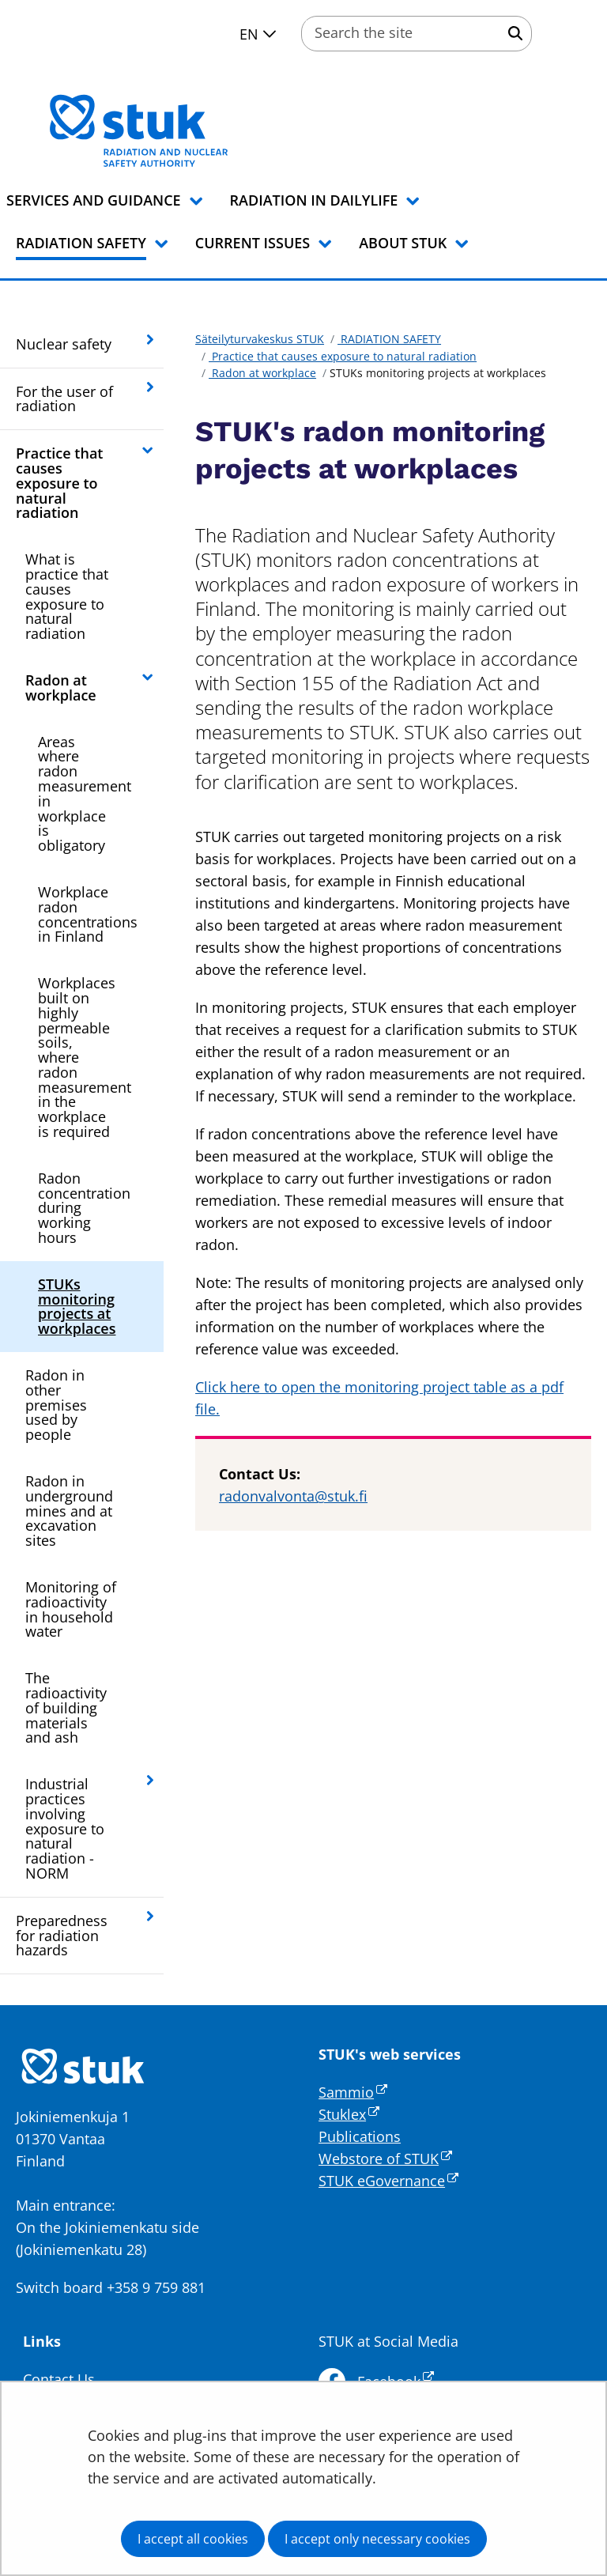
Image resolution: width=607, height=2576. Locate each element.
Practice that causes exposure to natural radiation (59, 483)
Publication (356, 2136)
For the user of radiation (64, 399)
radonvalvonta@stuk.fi (293, 1495)
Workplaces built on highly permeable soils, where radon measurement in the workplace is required (84, 1057)
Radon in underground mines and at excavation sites (69, 1510)
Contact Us (59, 2379)
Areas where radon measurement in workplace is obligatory (84, 794)
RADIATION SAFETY (389, 338)
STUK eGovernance (388, 2180)
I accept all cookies (193, 2539)
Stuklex (349, 2114)
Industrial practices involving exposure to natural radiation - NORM (64, 1828)
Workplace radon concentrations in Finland (88, 914)
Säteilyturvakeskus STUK (259, 338)
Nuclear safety (63, 343)
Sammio (353, 2092)
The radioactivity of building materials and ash (66, 1707)
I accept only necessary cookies (377, 2539)
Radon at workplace (60, 687)
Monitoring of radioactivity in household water (70, 1609)
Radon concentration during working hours (84, 1208)
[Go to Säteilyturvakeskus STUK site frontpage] (180, 130)
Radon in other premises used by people (56, 1404)
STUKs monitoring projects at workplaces (76, 1306)
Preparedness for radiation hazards (61, 1935)
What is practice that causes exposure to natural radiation (66, 596)
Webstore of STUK (385, 2158)
